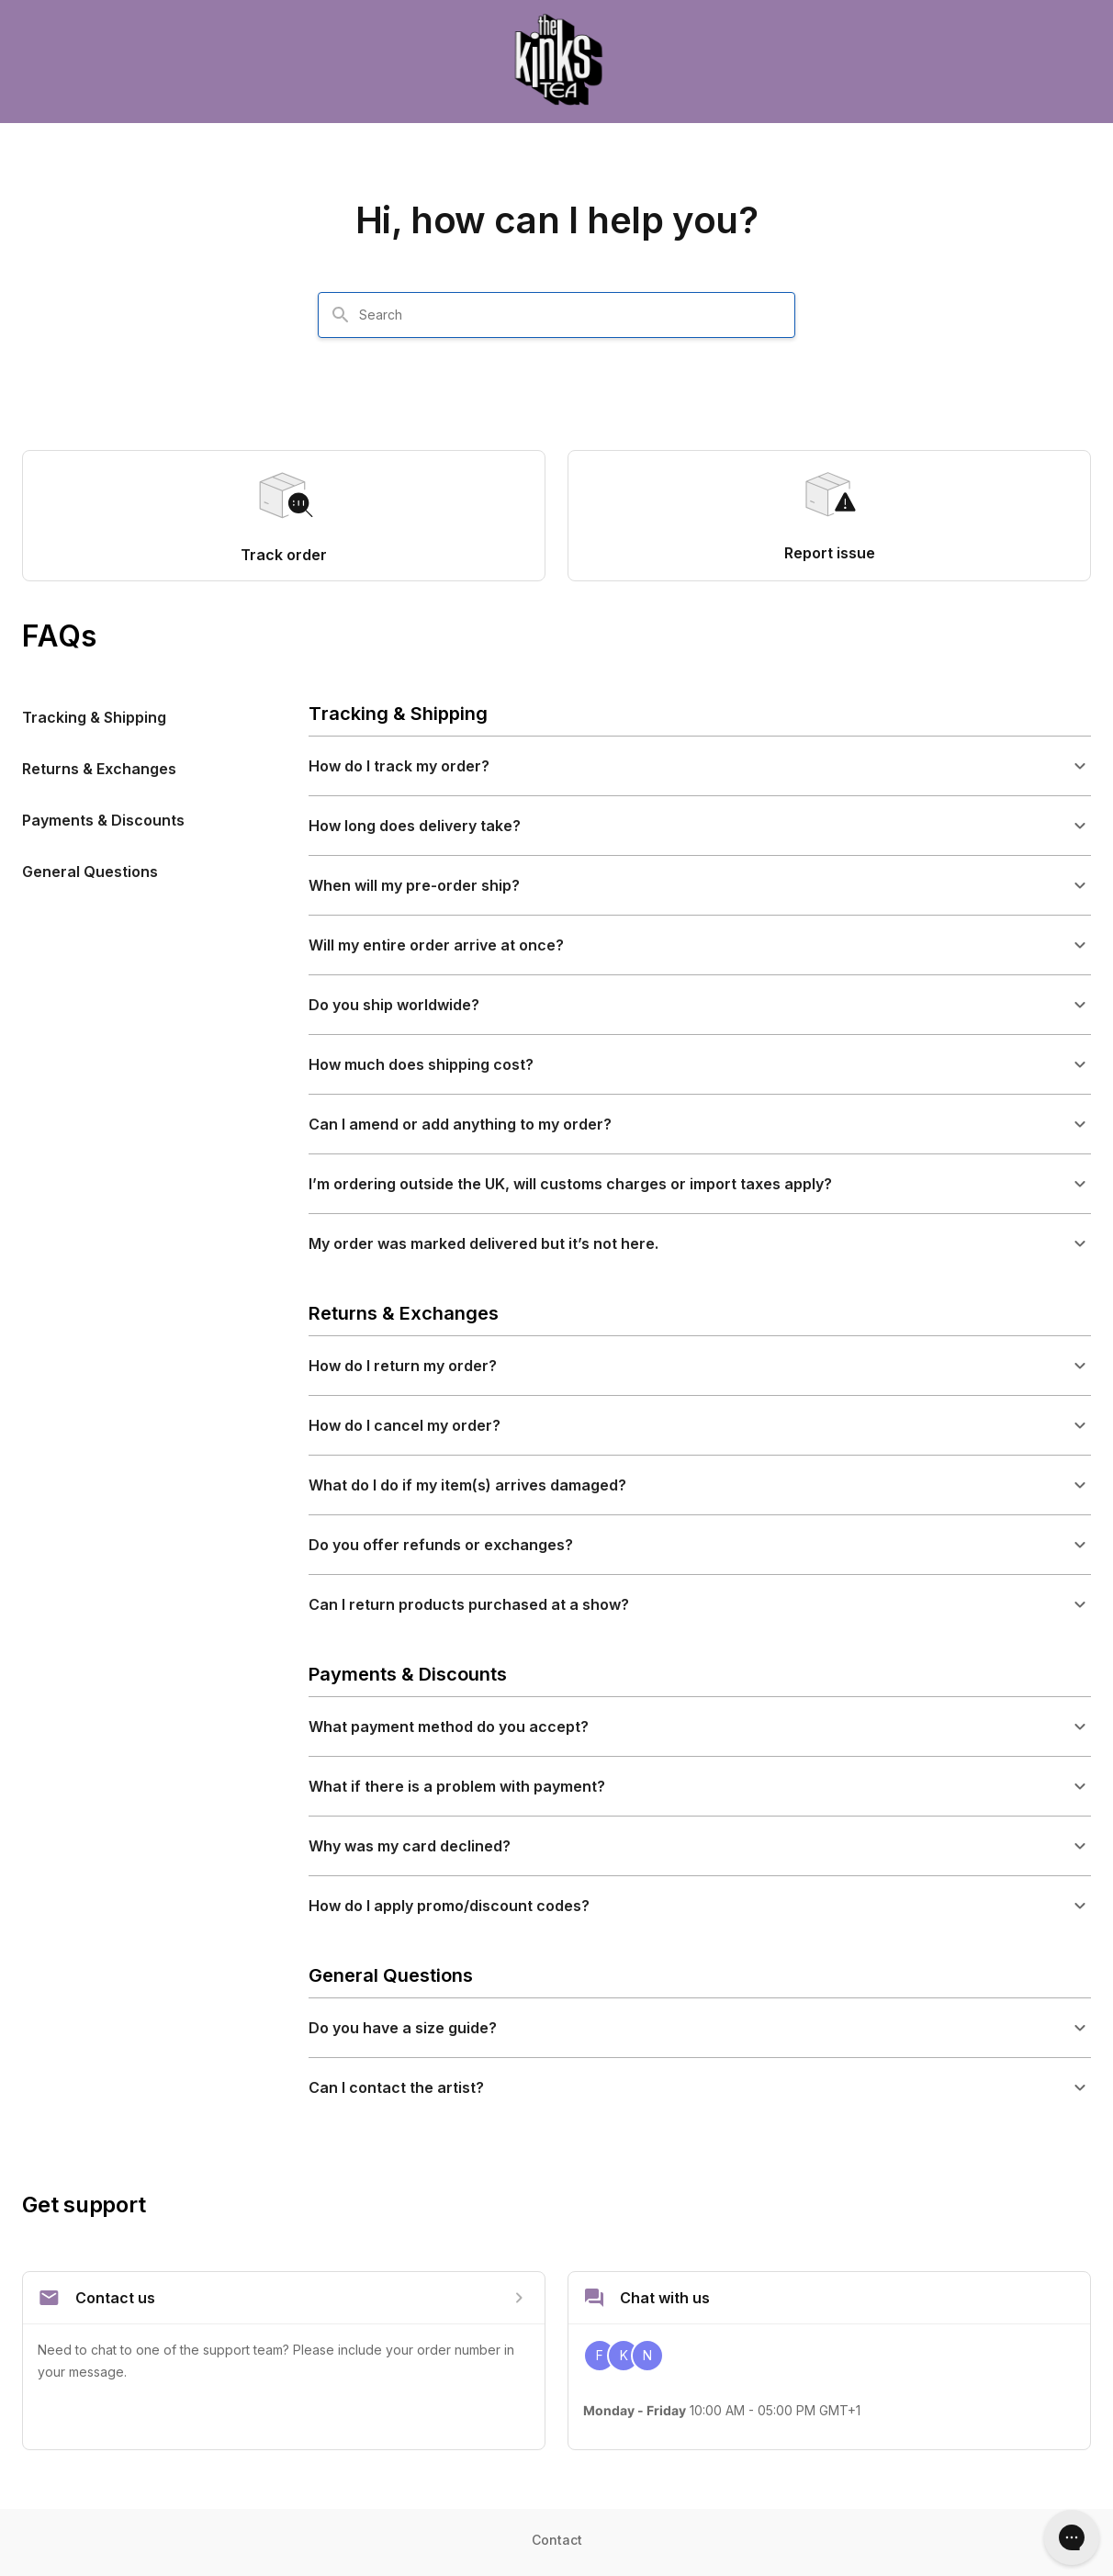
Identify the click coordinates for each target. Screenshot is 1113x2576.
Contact (557, 2540)
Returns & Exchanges (99, 768)
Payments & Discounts (103, 820)
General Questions (90, 871)
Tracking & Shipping (94, 717)
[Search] (341, 315)
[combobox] (567, 315)
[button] (700, 766)
